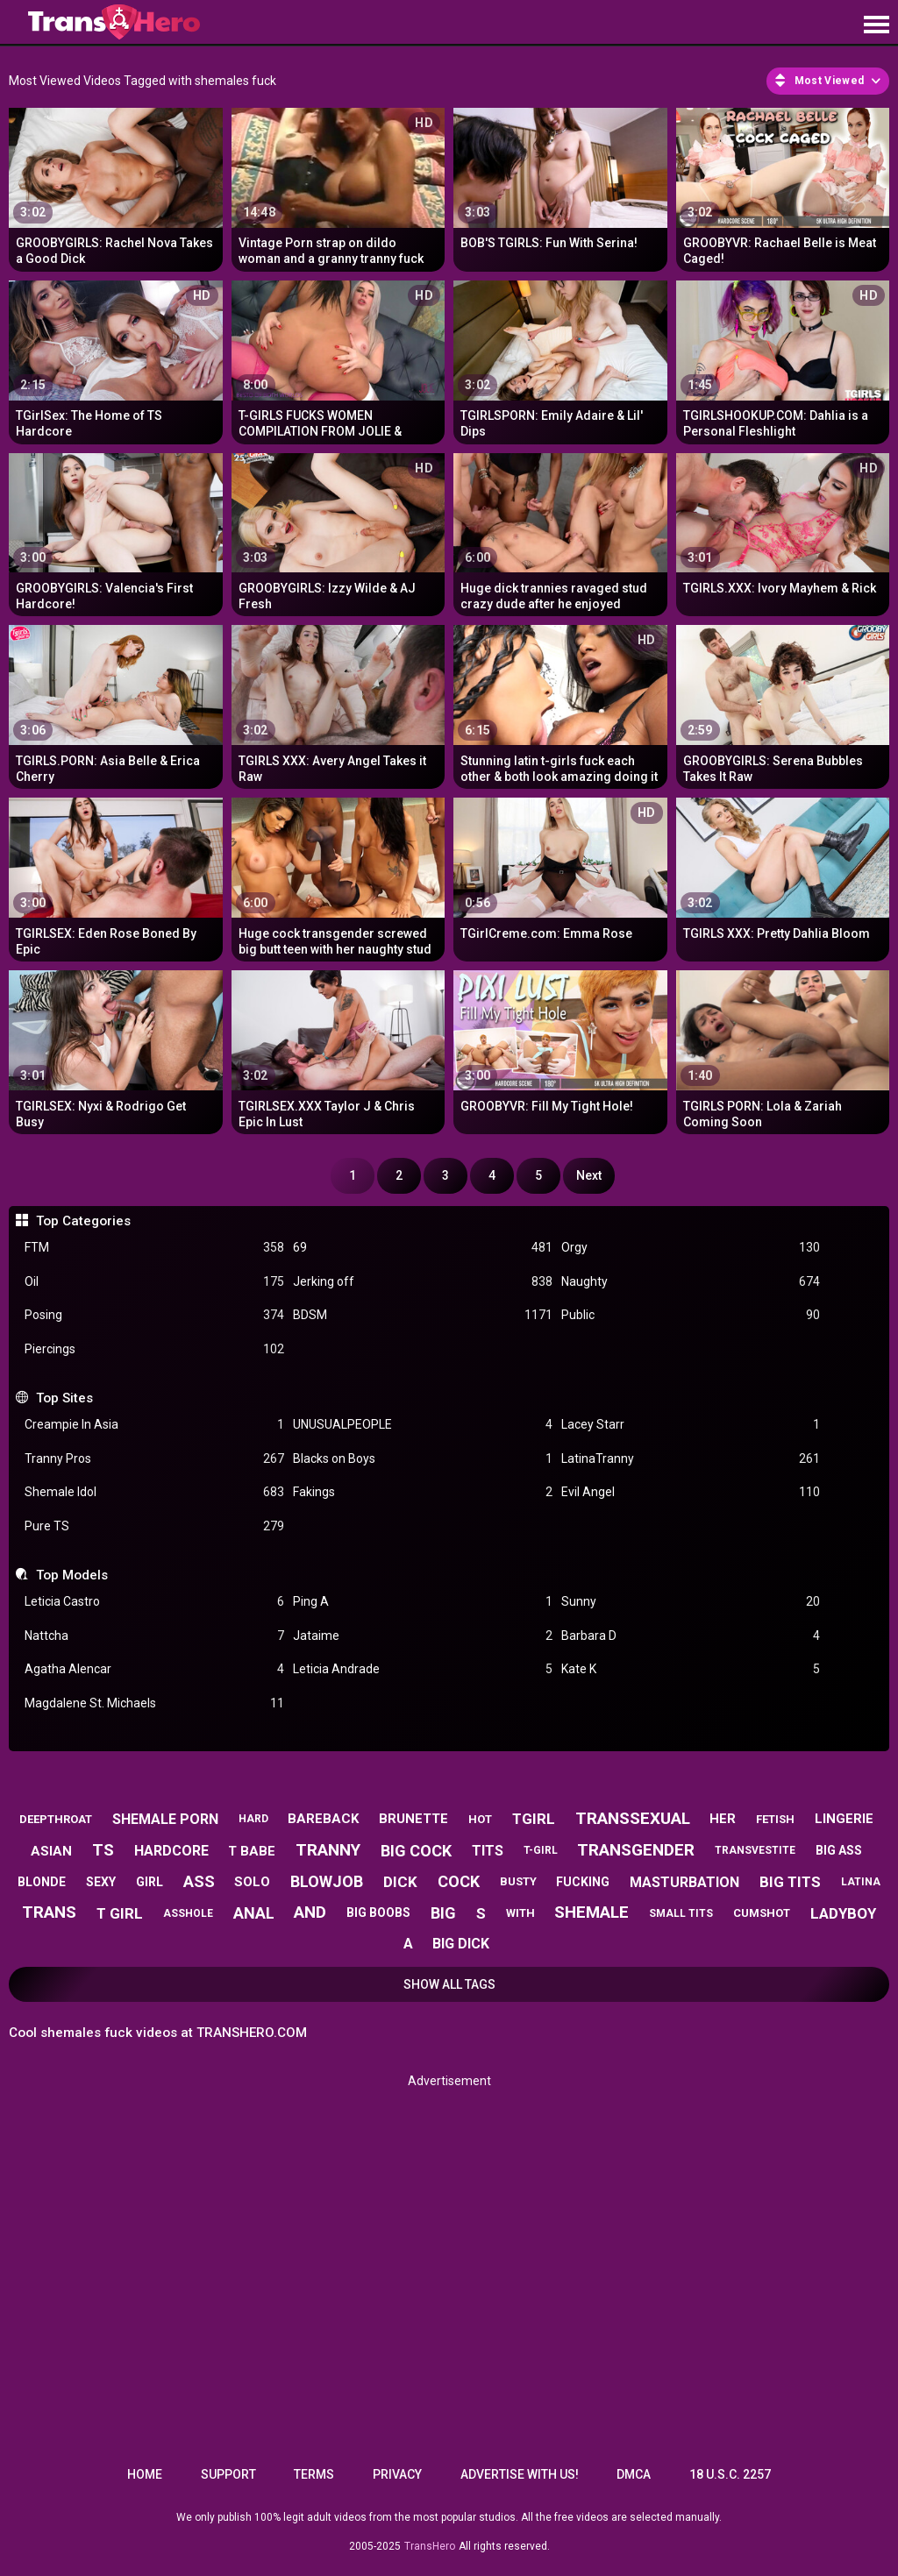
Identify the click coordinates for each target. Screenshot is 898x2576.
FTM (154, 1247)
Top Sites (64, 1398)
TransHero (429, 2546)
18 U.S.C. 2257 (730, 2474)
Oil (154, 1281)
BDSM (422, 1315)
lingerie (844, 1819)
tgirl (533, 1818)
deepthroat (55, 1819)
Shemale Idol (154, 1492)
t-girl (541, 1850)
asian (51, 1851)
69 (422, 1247)
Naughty (691, 1281)
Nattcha (154, 1636)
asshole (188, 1913)
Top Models (72, 1575)
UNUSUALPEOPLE (422, 1424)
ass (199, 1881)
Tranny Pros (154, 1458)
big (443, 1913)
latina (860, 1882)
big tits (790, 1882)
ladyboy (843, 1913)
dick (400, 1882)
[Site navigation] (876, 25)
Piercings (154, 1349)
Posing (154, 1315)
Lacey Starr (691, 1424)
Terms (314, 2474)
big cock (416, 1851)
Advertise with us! (519, 2474)
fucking (582, 1882)
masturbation (684, 1882)
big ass (839, 1850)
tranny (328, 1850)
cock (459, 1881)
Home (144, 2474)
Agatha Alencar (154, 1669)
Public (691, 1315)
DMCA (633, 2474)
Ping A (422, 1601)
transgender (636, 1850)
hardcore (171, 1850)
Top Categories (83, 1221)
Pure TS (154, 1526)
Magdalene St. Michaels (154, 1703)
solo (252, 1882)
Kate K (691, 1669)
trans (49, 1912)
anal (253, 1913)
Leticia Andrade (422, 1669)
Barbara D (691, 1636)
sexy (101, 1882)
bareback (323, 1819)
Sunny (691, 1601)
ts (103, 1850)
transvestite (755, 1850)
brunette (413, 1819)
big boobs (378, 1912)
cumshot (761, 1913)
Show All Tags (449, 1984)
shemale (591, 1912)
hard (253, 1819)
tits (487, 1850)
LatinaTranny (691, 1458)
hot (480, 1819)
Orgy (691, 1247)
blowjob (326, 1881)
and (310, 1912)
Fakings (422, 1492)
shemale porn (165, 1819)
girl (149, 1882)
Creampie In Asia (154, 1424)
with (520, 1913)
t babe (251, 1851)
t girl (119, 1913)
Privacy (397, 2474)
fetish (775, 1819)
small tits (681, 1913)
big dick (460, 1943)
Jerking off (422, 1281)
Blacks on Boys (422, 1458)
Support (228, 2474)
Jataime (422, 1636)
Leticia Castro (154, 1601)
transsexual (632, 1818)
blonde (42, 1882)
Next (589, 1175)
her (722, 1819)
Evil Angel (691, 1492)
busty (518, 1881)
